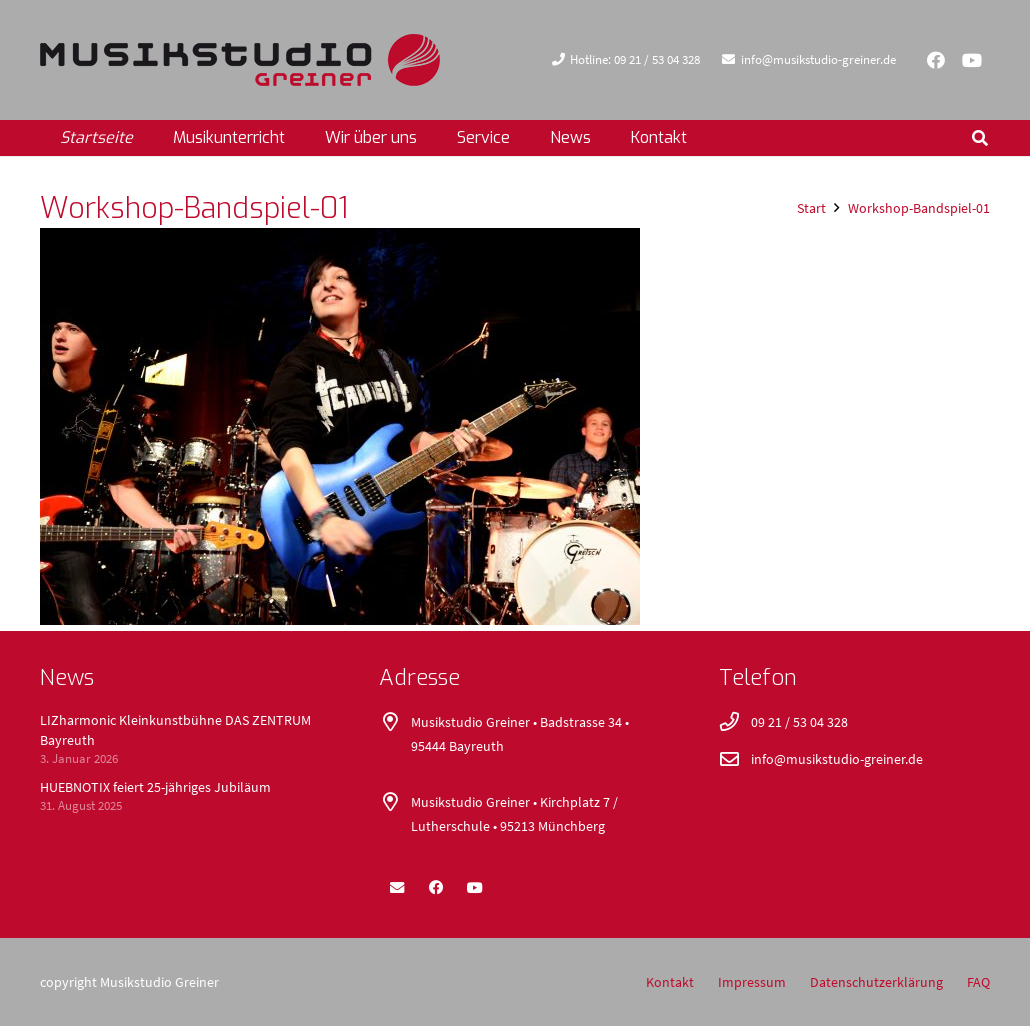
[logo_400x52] (240, 60)
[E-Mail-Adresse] (397, 888)
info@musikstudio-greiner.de (837, 759)
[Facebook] (936, 60)
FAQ (978, 982)
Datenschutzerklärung (876, 982)
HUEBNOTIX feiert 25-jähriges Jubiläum (155, 787)
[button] (980, 138)
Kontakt (670, 982)
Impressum (752, 982)
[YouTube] (972, 60)
